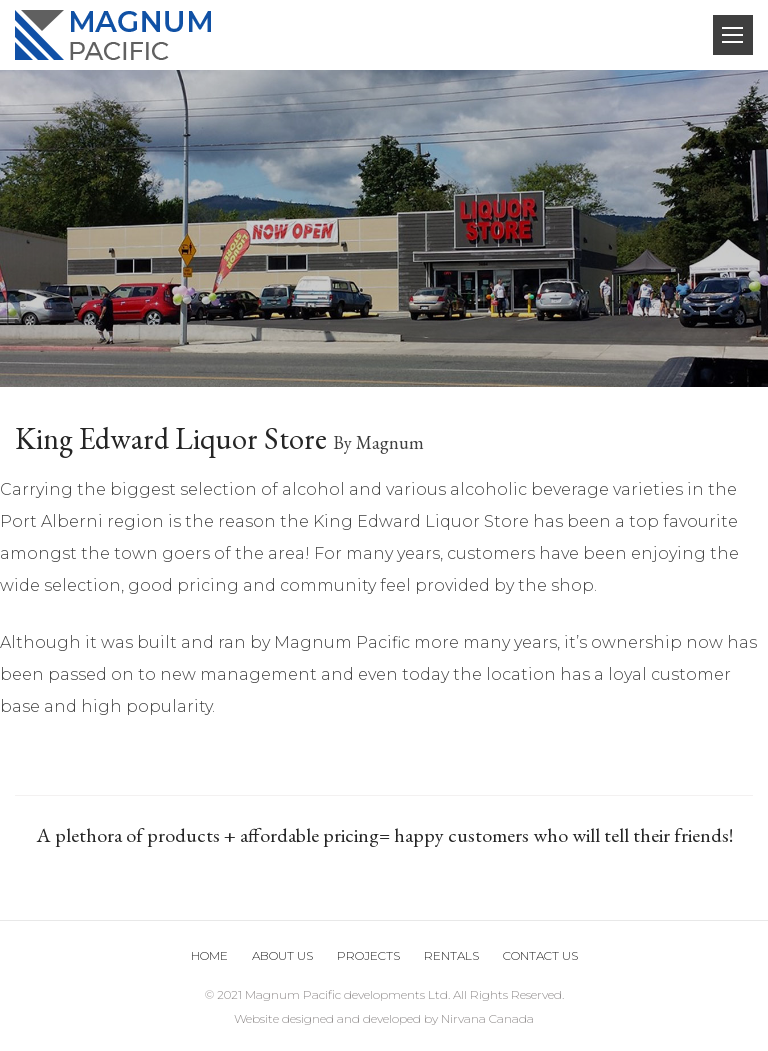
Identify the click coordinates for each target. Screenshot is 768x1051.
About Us (282, 955)
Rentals (451, 955)
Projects (368, 955)
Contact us (540, 955)
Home (209, 955)
